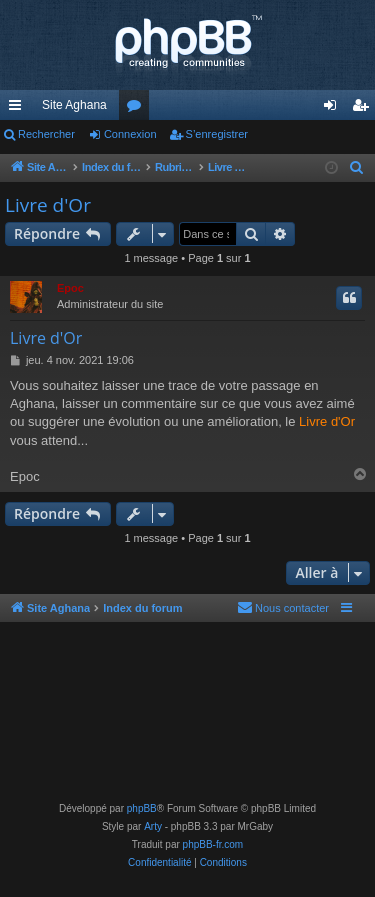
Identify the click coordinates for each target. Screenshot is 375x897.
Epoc (70, 288)
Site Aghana (74, 105)
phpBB (142, 808)
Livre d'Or (48, 205)
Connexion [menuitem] (334, 109)
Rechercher (46, 134)
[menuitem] (357, 168)
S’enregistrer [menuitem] (364, 109)
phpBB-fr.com (213, 844)
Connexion (130, 134)
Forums (138, 109)
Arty (153, 826)
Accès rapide (19, 109)
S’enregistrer (217, 134)
